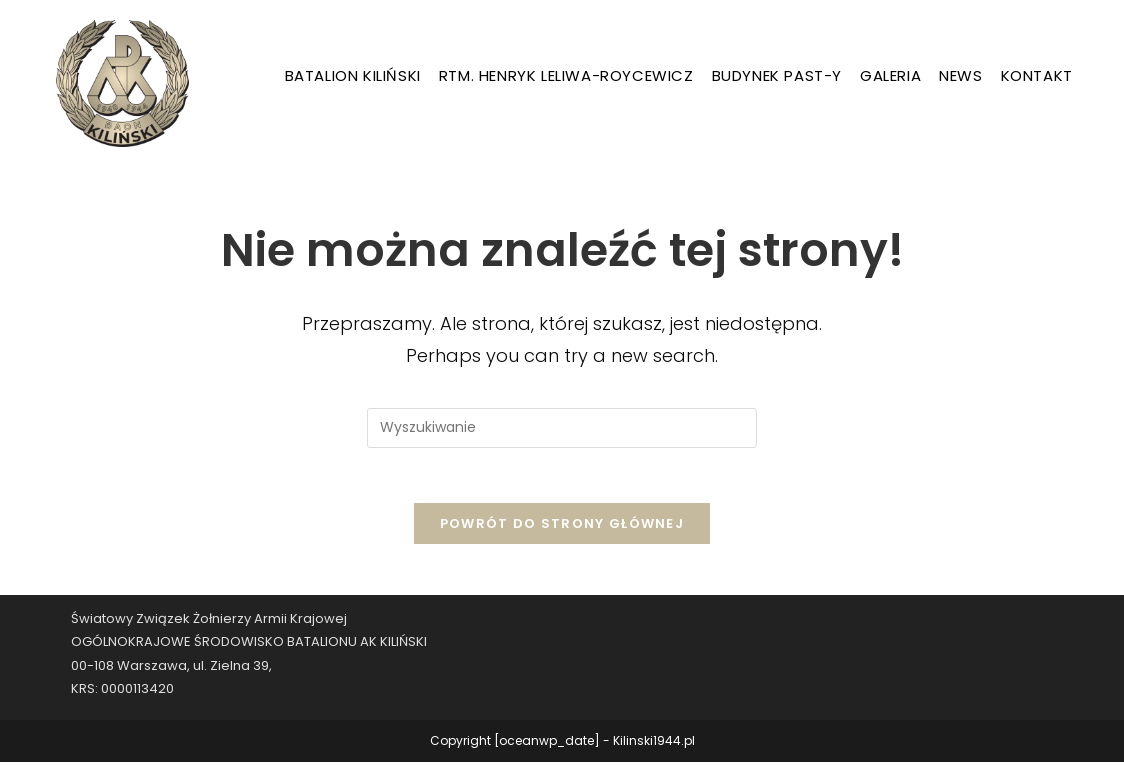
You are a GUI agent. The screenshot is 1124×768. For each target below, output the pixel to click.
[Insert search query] (562, 428)
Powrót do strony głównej (562, 529)
